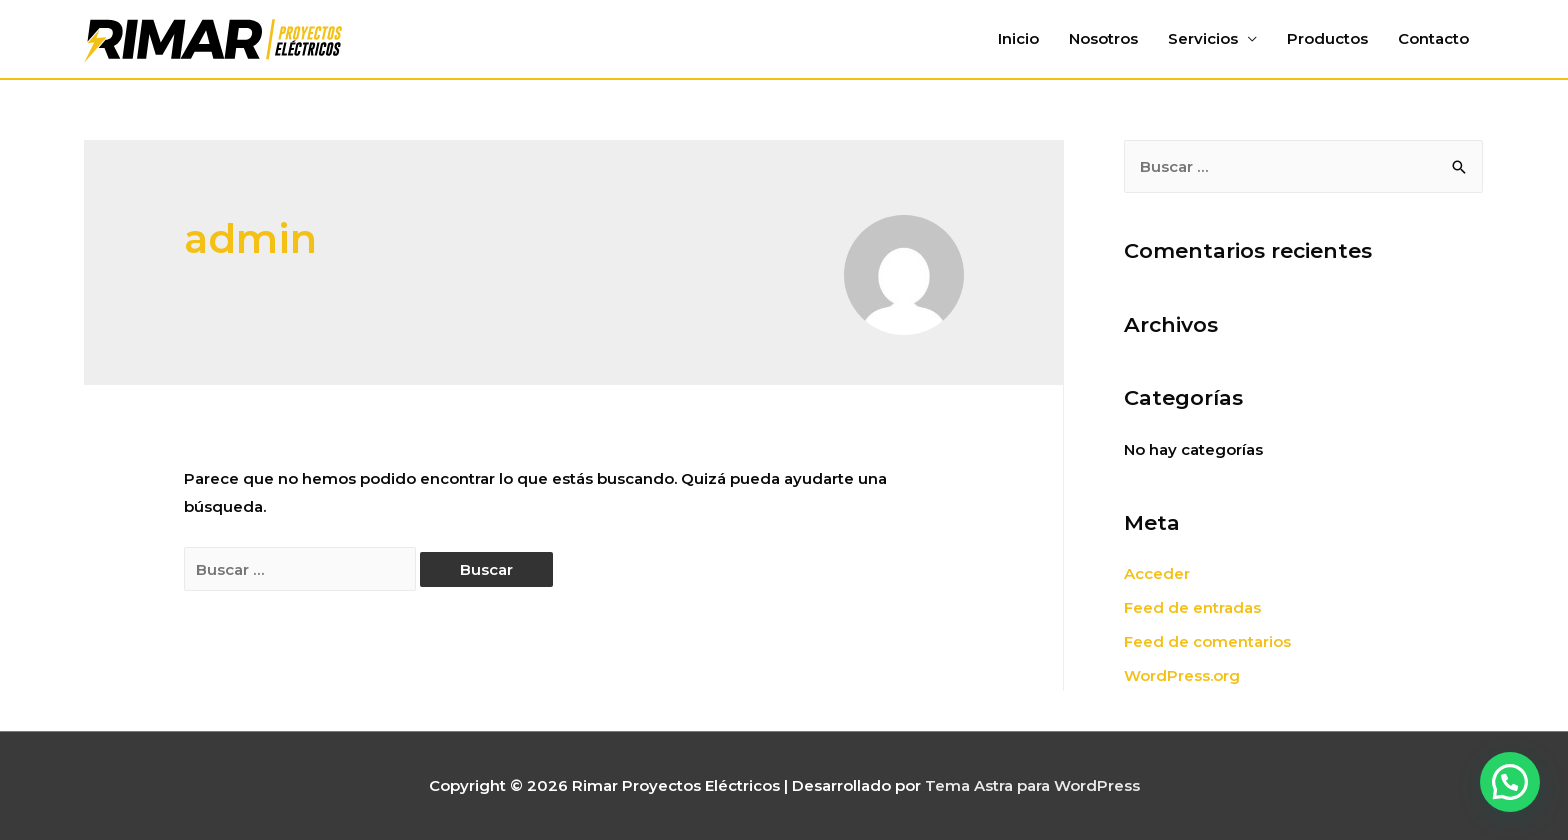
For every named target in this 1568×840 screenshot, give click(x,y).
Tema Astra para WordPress (1032, 785)
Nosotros (1103, 38)
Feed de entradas (1192, 607)
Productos (1327, 38)
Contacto (1433, 38)
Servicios (1203, 38)
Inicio (1018, 38)
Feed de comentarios (1207, 641)
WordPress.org (1182, 675)
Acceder (1157, 573)
